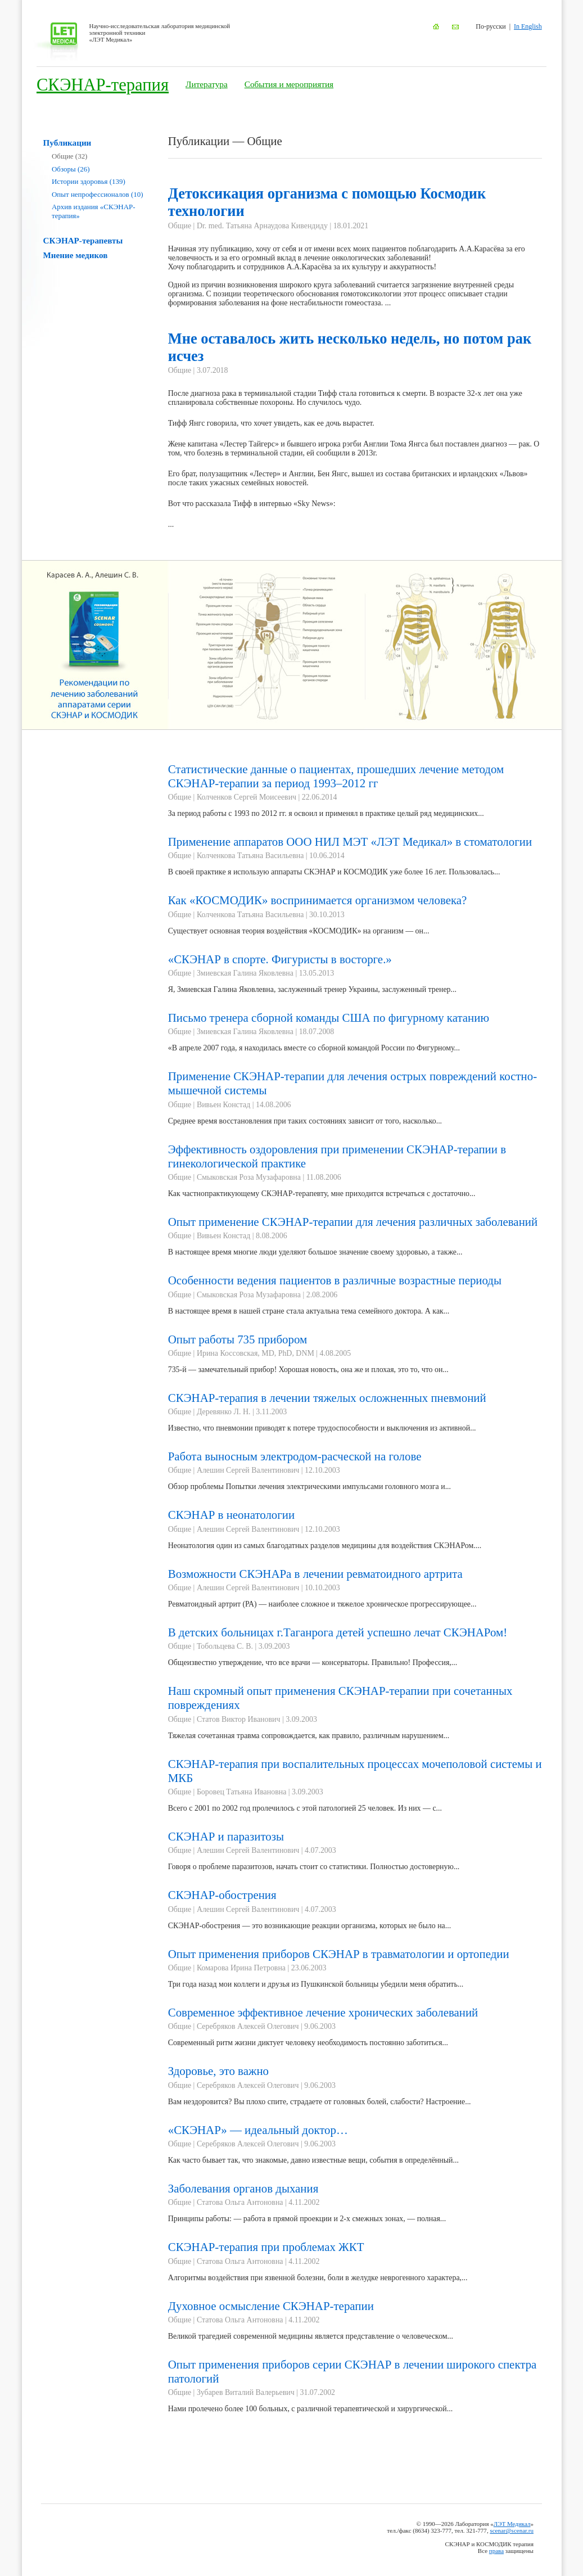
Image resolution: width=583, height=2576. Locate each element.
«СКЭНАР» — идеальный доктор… (258, 2130)
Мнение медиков (75, 255)
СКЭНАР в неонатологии (231, 1515)
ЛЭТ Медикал (512, 2523)
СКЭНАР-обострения (222, 1895)
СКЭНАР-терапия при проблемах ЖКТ (266, 2247)
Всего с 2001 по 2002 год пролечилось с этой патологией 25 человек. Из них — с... (305, 1808)
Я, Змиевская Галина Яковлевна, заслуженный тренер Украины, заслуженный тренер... (312, 989)
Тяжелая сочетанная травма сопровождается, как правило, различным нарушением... (309, 1735)
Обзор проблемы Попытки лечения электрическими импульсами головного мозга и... (309, 1486)
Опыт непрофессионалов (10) (97, 194)
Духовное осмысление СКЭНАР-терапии (271, 2306)
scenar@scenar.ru (512, 2530)
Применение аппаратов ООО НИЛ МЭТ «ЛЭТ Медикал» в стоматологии (350, 842)
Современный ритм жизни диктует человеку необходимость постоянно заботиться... (308, 2042)
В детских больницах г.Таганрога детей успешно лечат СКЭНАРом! (337, 1632)
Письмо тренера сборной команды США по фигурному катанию (328, 1018)
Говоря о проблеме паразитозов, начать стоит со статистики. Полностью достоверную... (314, 1866)
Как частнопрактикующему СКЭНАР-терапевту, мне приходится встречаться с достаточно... (322, 1193)
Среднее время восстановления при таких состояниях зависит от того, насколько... (305, 1121)
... (355, 458)
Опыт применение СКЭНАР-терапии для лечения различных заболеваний (352, 1222)
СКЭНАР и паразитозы (226, 1836)
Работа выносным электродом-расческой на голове (295, 1456)
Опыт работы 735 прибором (238, 1339)
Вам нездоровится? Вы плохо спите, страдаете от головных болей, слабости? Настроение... (319, 2101)
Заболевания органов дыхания (243, 2188)
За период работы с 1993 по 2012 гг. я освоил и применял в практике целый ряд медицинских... (326, 813)
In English (528, 26)
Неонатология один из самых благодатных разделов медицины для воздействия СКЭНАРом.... (325, 1545)
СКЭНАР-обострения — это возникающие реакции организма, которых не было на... (309, 1925)
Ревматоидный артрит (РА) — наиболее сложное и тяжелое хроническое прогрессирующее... (322, 1604)
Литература (207, 84)
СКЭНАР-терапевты (83, 240)
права (496, 2550)
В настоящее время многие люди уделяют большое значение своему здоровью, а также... (315, 1252)
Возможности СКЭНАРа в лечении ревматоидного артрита (315, 1574)
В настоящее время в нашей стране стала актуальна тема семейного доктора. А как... (309, 1311)
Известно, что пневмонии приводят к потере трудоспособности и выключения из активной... (322, 1428)
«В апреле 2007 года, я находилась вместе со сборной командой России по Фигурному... (314, 1048)
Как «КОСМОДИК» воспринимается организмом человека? (317, 900)
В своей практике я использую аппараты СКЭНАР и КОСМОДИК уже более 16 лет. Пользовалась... (334, 872)
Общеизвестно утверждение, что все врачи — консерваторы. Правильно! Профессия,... (313, 1662)
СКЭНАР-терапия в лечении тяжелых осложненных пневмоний (327, 1398)
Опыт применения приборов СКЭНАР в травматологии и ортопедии (338, 1954)
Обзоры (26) (70, 169)
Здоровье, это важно (218, 2071)
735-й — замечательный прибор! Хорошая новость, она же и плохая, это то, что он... (308, 1369)
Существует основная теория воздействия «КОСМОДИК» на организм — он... (299, 931)
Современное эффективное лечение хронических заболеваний (323, 2012)
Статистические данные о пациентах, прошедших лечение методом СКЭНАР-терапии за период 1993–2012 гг (336, 776)
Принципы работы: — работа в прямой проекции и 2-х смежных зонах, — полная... (307, 2218)
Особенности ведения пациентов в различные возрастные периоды (334, 1280)
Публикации (67, 142)
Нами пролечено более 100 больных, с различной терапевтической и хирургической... (310, 2408)
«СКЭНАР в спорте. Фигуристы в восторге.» (280, 959)
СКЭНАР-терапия (103, 84)
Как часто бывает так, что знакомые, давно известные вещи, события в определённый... (313, 2160)
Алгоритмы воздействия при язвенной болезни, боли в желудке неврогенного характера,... (318, 2277)
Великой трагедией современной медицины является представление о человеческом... (310, 2336)
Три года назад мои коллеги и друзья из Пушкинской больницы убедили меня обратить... (316, 1984)
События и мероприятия (289, 84)
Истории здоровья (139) (88, 181)
